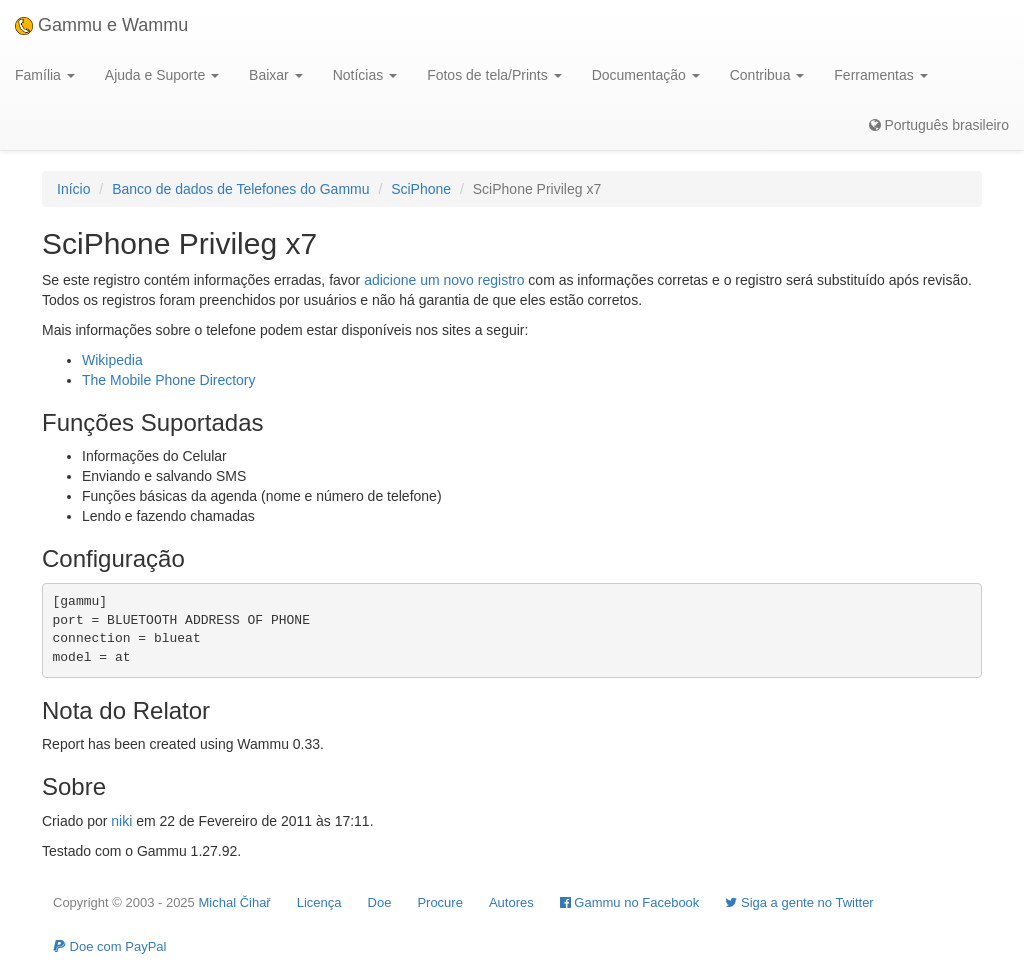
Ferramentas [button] (880, 75)
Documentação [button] (646, 75)
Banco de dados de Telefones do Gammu (240, 189)
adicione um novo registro (444, 280)
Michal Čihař (234, 902)
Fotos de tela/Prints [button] (494, 75)
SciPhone (421, 189)
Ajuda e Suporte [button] (162, 75)
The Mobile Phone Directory (169, 380)
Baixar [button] (276, 75)
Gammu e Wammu (101, 25)
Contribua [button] (767, 75)
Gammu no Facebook (630, 902)
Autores (511, 902)
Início (73, 189)
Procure (440, 902)
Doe (380, 902)
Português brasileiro (939, 125)
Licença (319, 902)
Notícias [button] (365, 75)
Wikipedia (112, 360)
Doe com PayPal (109, 946)
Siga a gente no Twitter (799, 902)
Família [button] (45, 75)
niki (121, 821)
